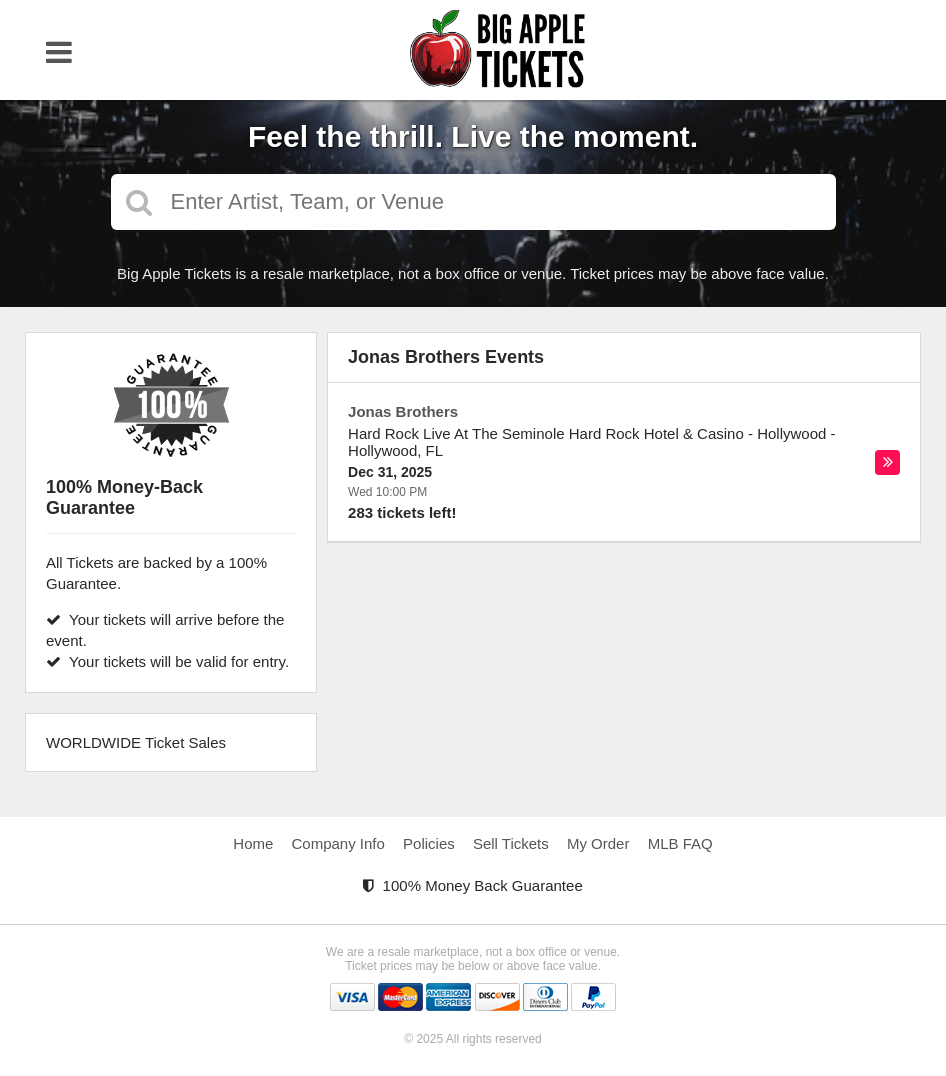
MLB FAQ (680, 843)
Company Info (338, 843)
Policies (429, 843)
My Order (598, 843)
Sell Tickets (511, 843)
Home (253, 843)
